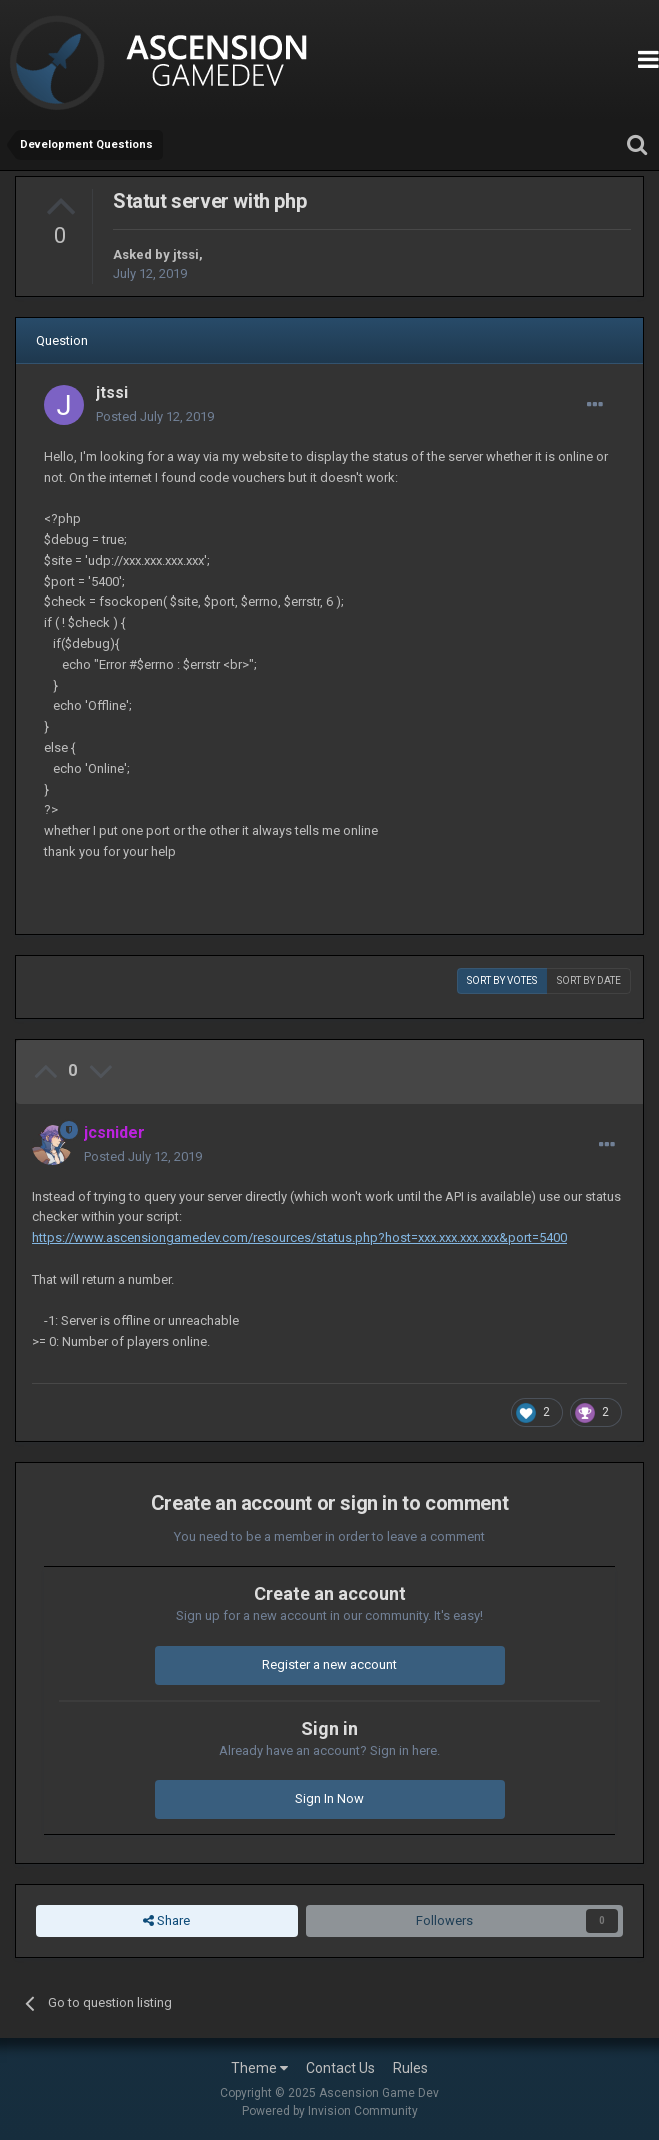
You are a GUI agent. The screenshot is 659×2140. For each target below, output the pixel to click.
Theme (259, 2068)
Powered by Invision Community (330, 2111)
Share (166, 1921)
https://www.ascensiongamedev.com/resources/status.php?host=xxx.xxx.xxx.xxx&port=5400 (299, 1237)
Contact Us (340, 2068)
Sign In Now (329, 1798)
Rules (410, 2068)
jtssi (186, 254)
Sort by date (589, 980)
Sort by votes (502, 980)
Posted (155, 416)
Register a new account (329, 1664)
